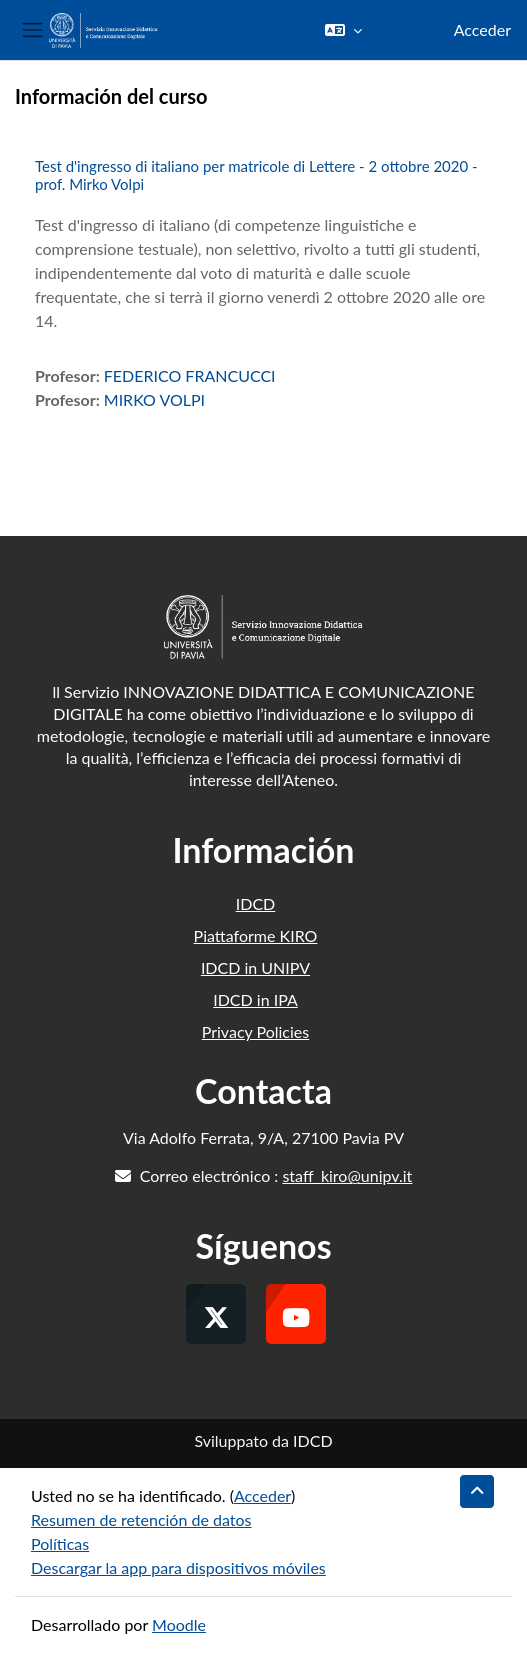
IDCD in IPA (255, 999)
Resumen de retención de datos (141, 1519)
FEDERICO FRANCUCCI (190, 375)
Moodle (179, 1624)
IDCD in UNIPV (255, 967)
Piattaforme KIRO (256, 935)
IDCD (256, 903)
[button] (343, 30)
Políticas (60, 1543)
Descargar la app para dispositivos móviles (178, 1567)
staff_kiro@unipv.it (347, 1175)
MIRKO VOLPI (154, 399)
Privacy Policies (255, 1031)
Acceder (482, 29)
